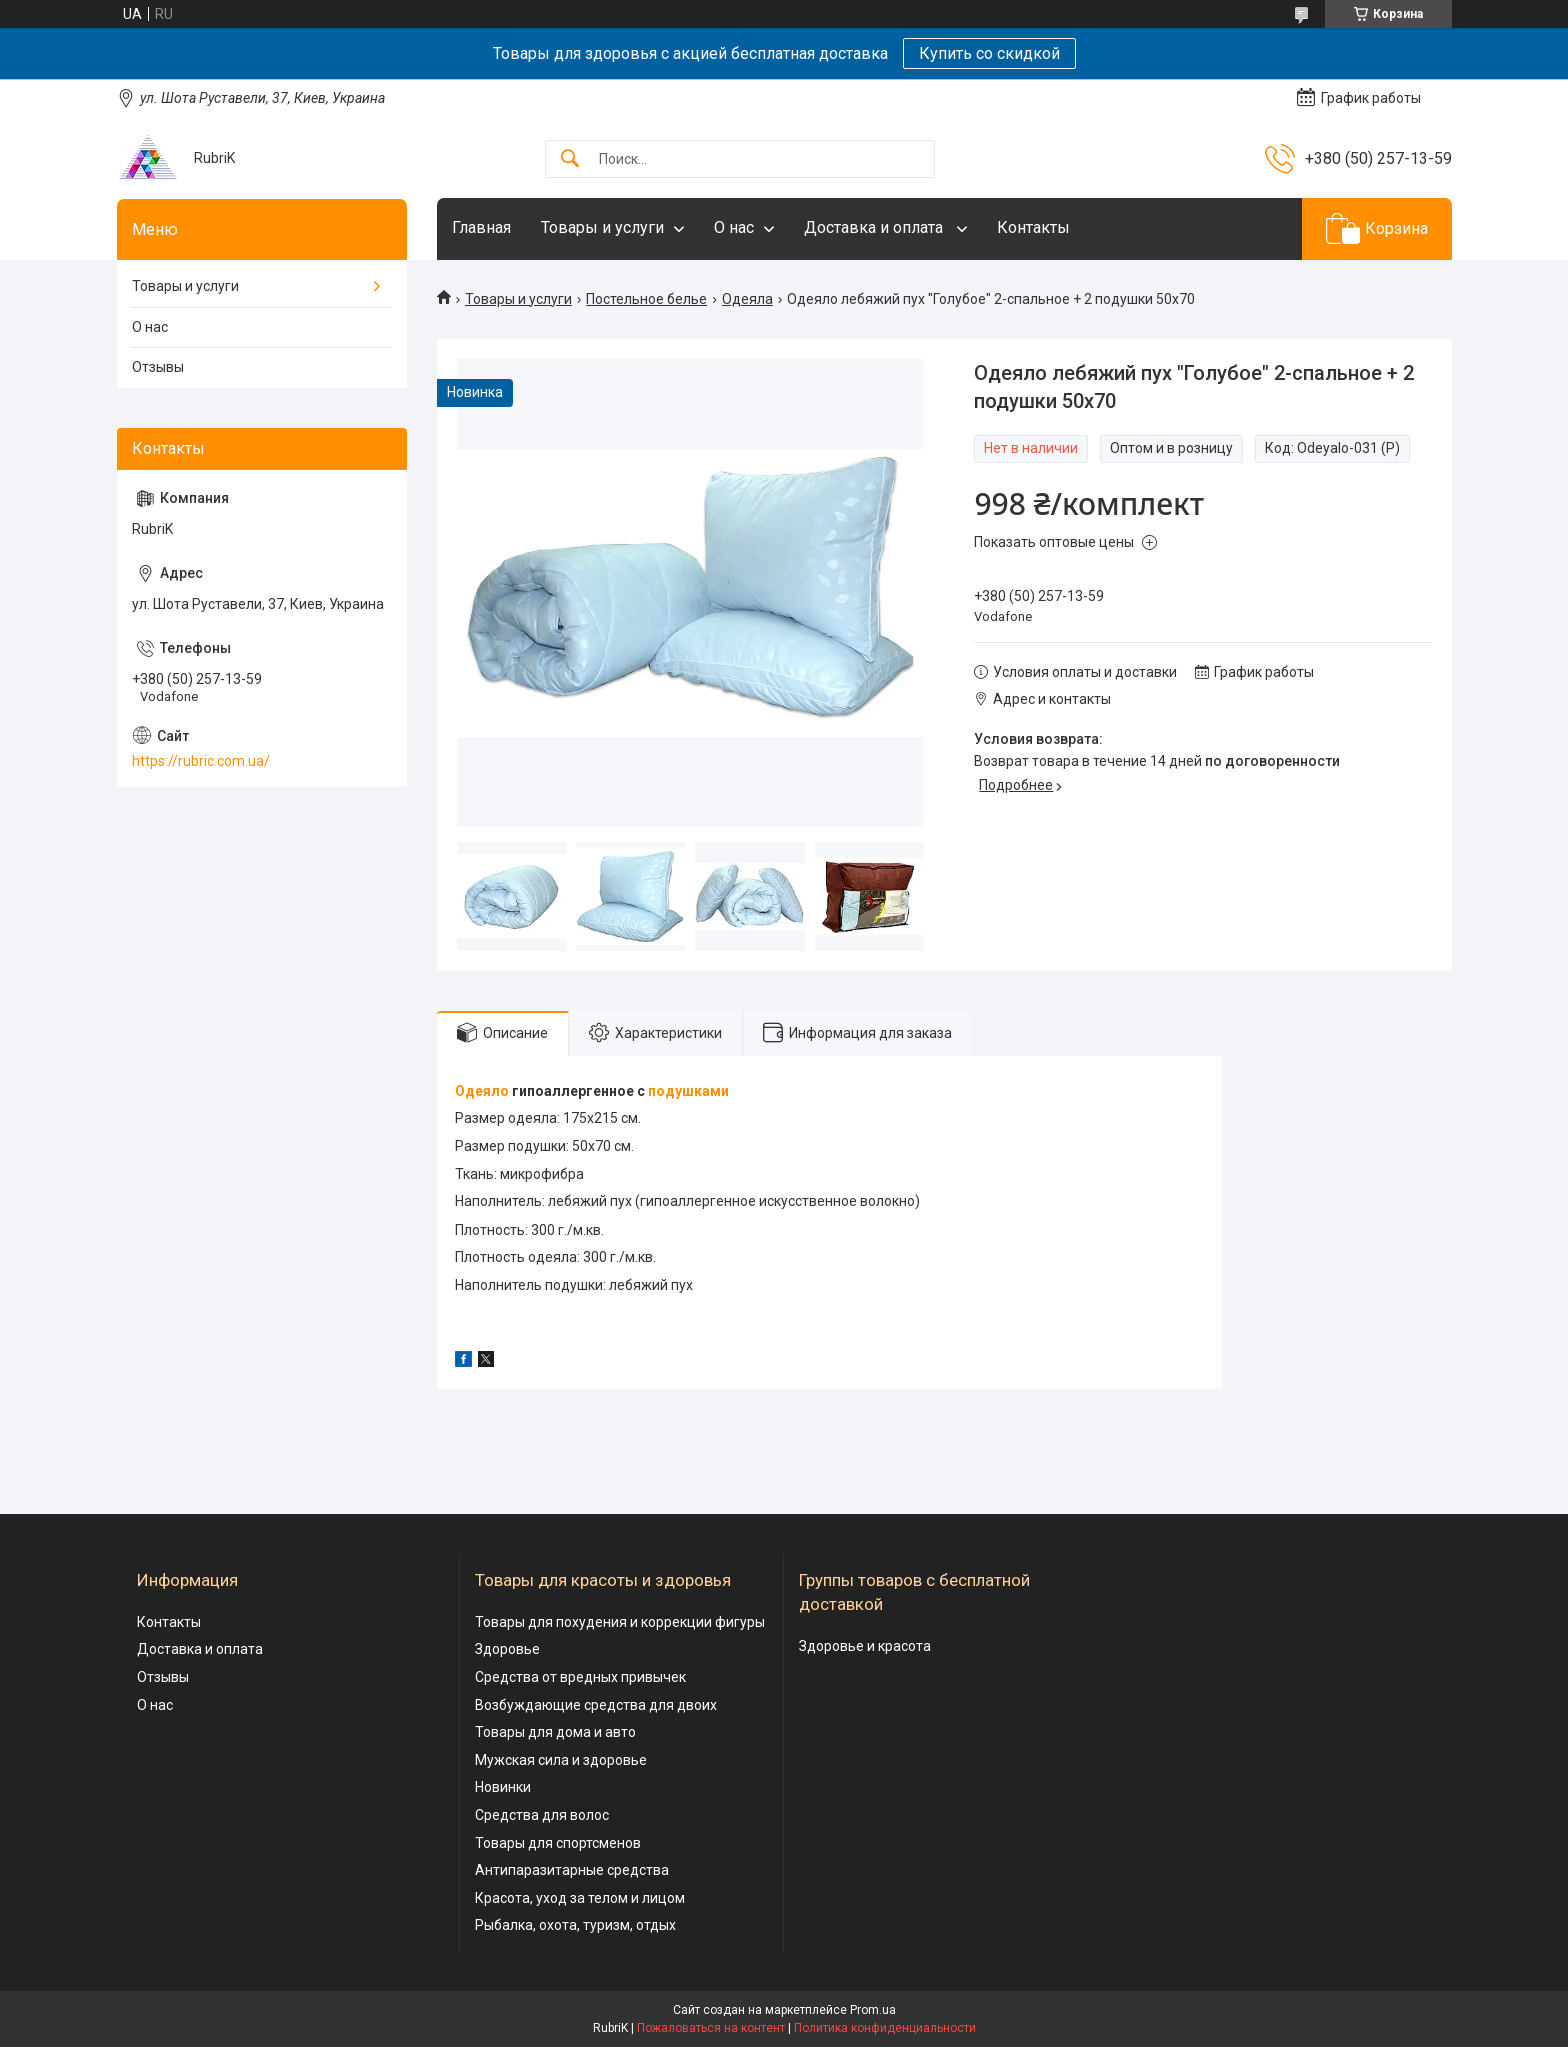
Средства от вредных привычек (580, 1677)
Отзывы (158, 367)
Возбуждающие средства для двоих (596, 1705)
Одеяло (482, 1091)
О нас (734, 227)
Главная (481, 227)
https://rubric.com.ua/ (201, 761)
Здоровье (507, 1649)
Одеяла (747, 299)
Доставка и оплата (875, 227)
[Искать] (570, 159)
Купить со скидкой (989, 53)
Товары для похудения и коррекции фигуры (620, 1622)
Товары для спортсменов (558, 1843)
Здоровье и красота (865, 1646)
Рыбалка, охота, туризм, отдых (575, 1925)
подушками (688, 1091)
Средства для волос (542, 1815)
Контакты (1033, 227)
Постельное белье (646, 299)
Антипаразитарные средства (572, 1870)
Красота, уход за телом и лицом (580, 1898)
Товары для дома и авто (555, 1732)
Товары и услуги (602, 227)
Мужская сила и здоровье (561, 1760)
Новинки (503, 1787)
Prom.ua (873, 2010)
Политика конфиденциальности (885, 2028)
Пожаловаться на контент (711, 2028)
